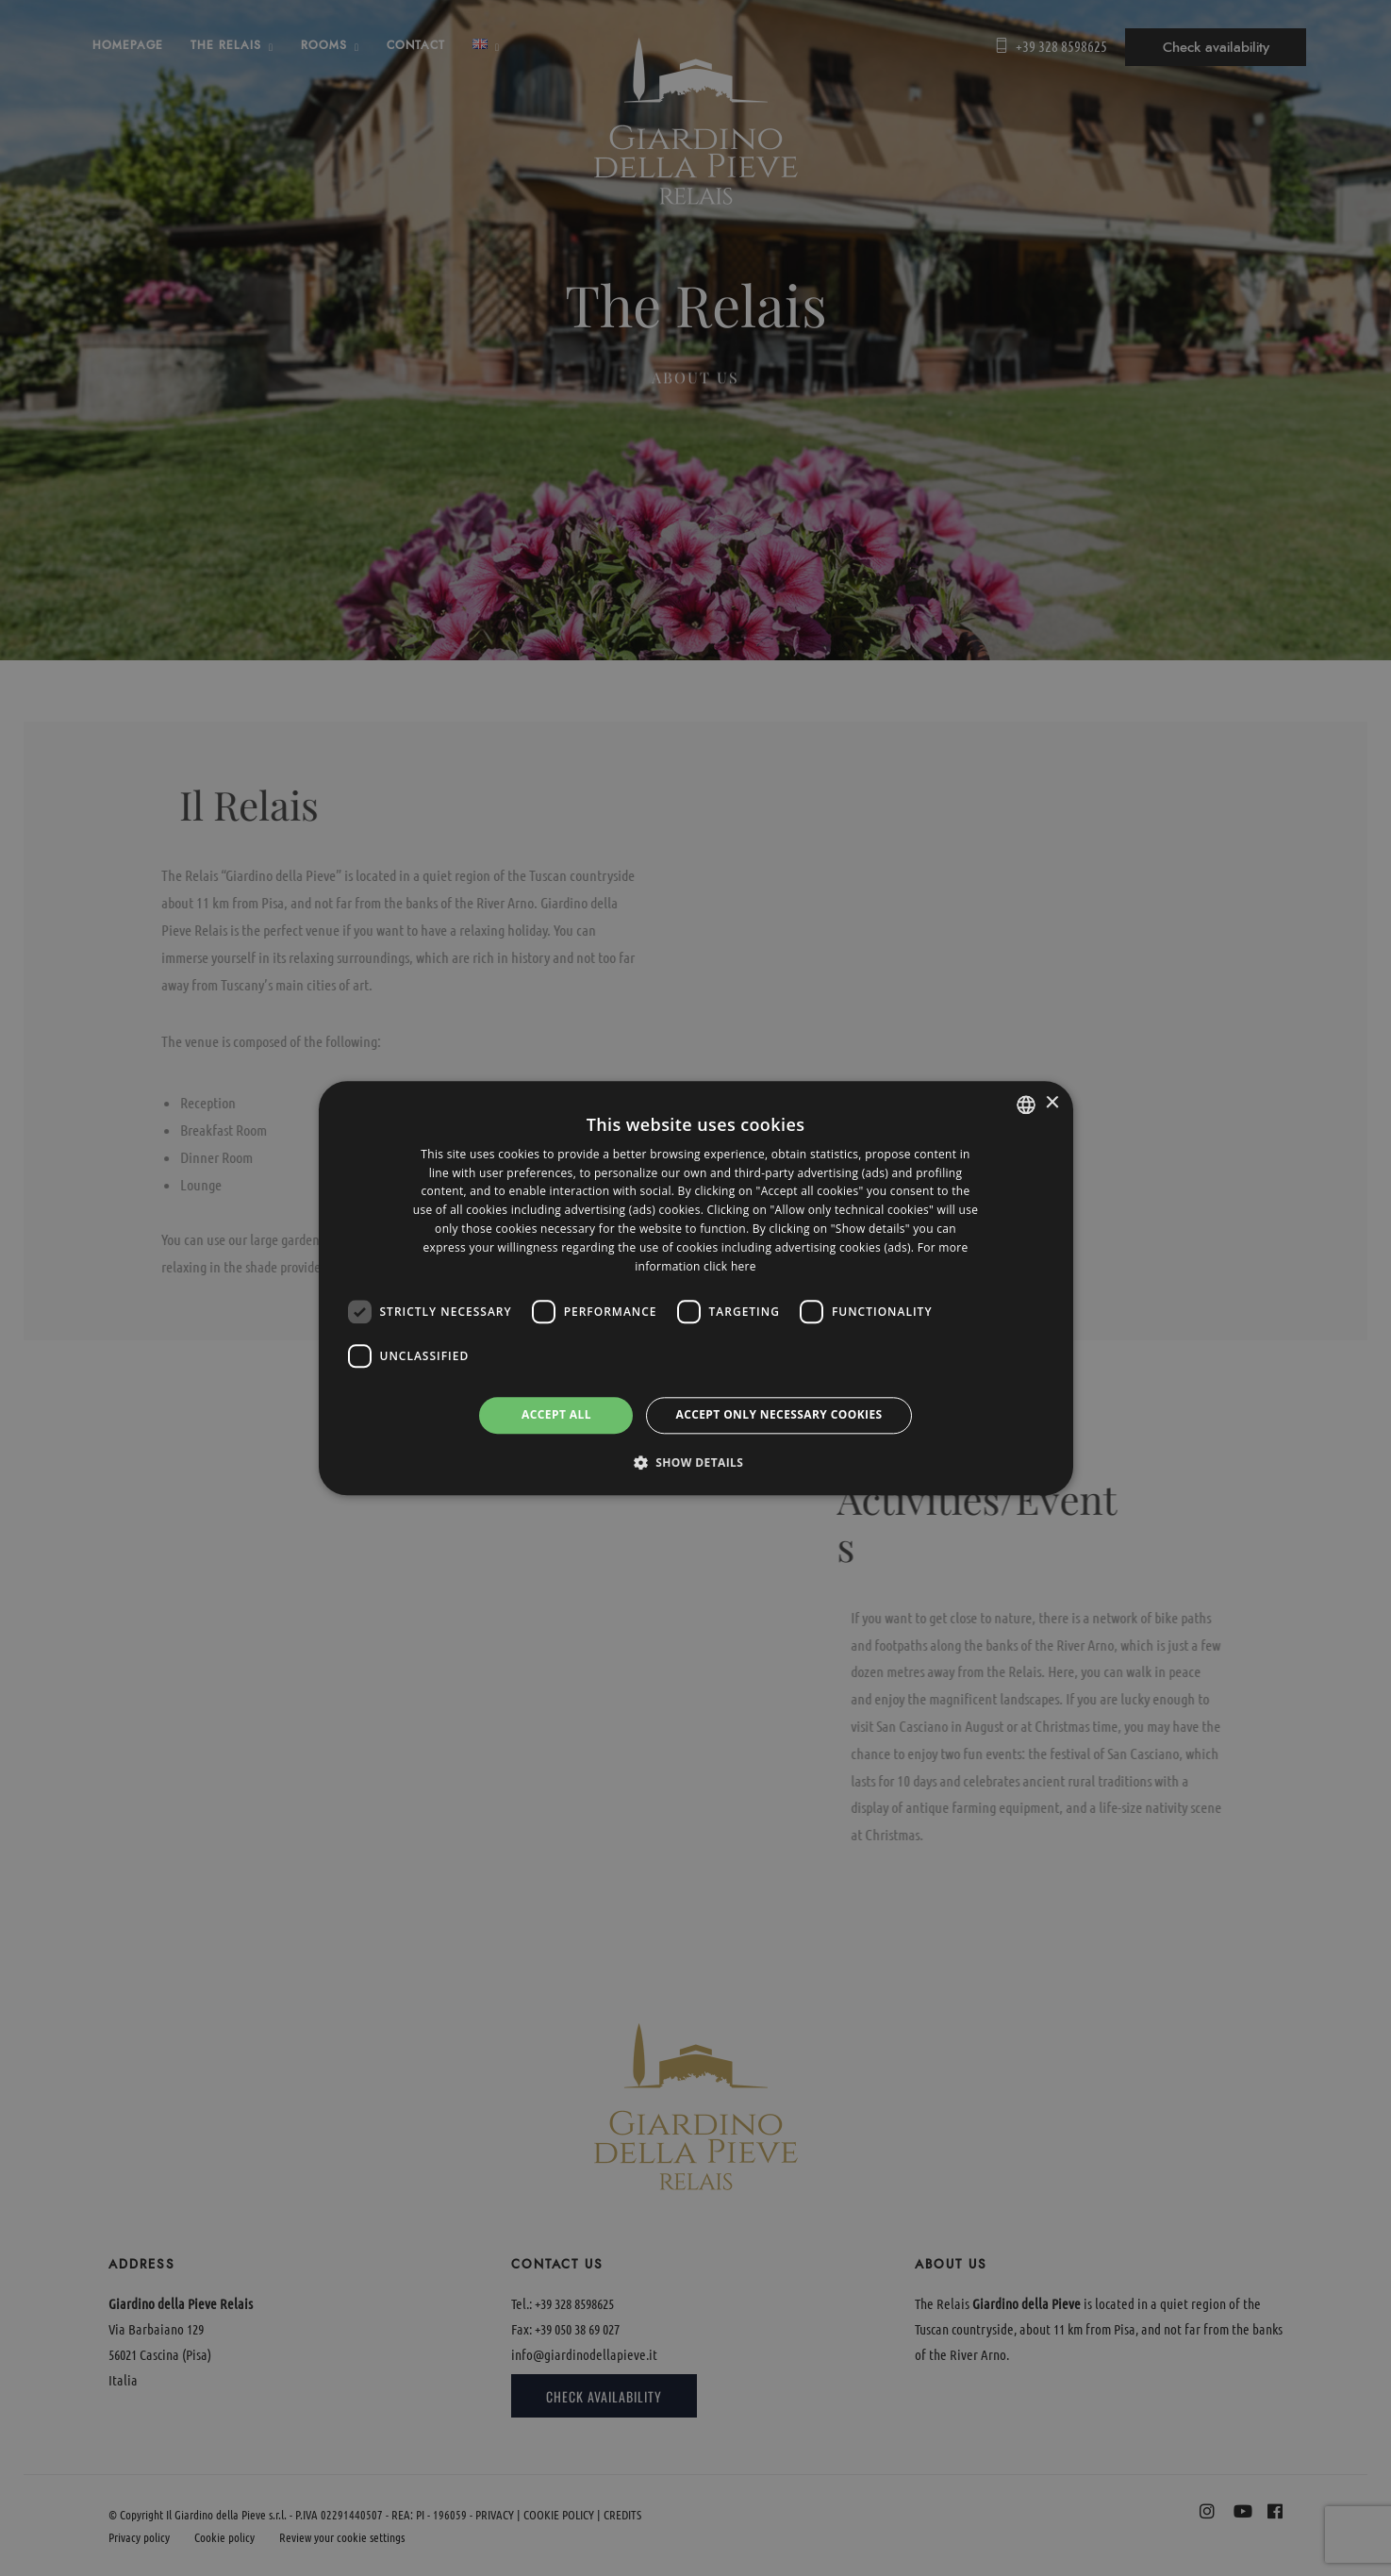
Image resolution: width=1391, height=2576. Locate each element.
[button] (696, 1462)
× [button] (1052, 1103)
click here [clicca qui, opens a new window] (730, 1266)
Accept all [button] (556, 1415)
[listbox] (1026, 1104)
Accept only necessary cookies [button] (778, 1415)
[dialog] (696, 1288)
